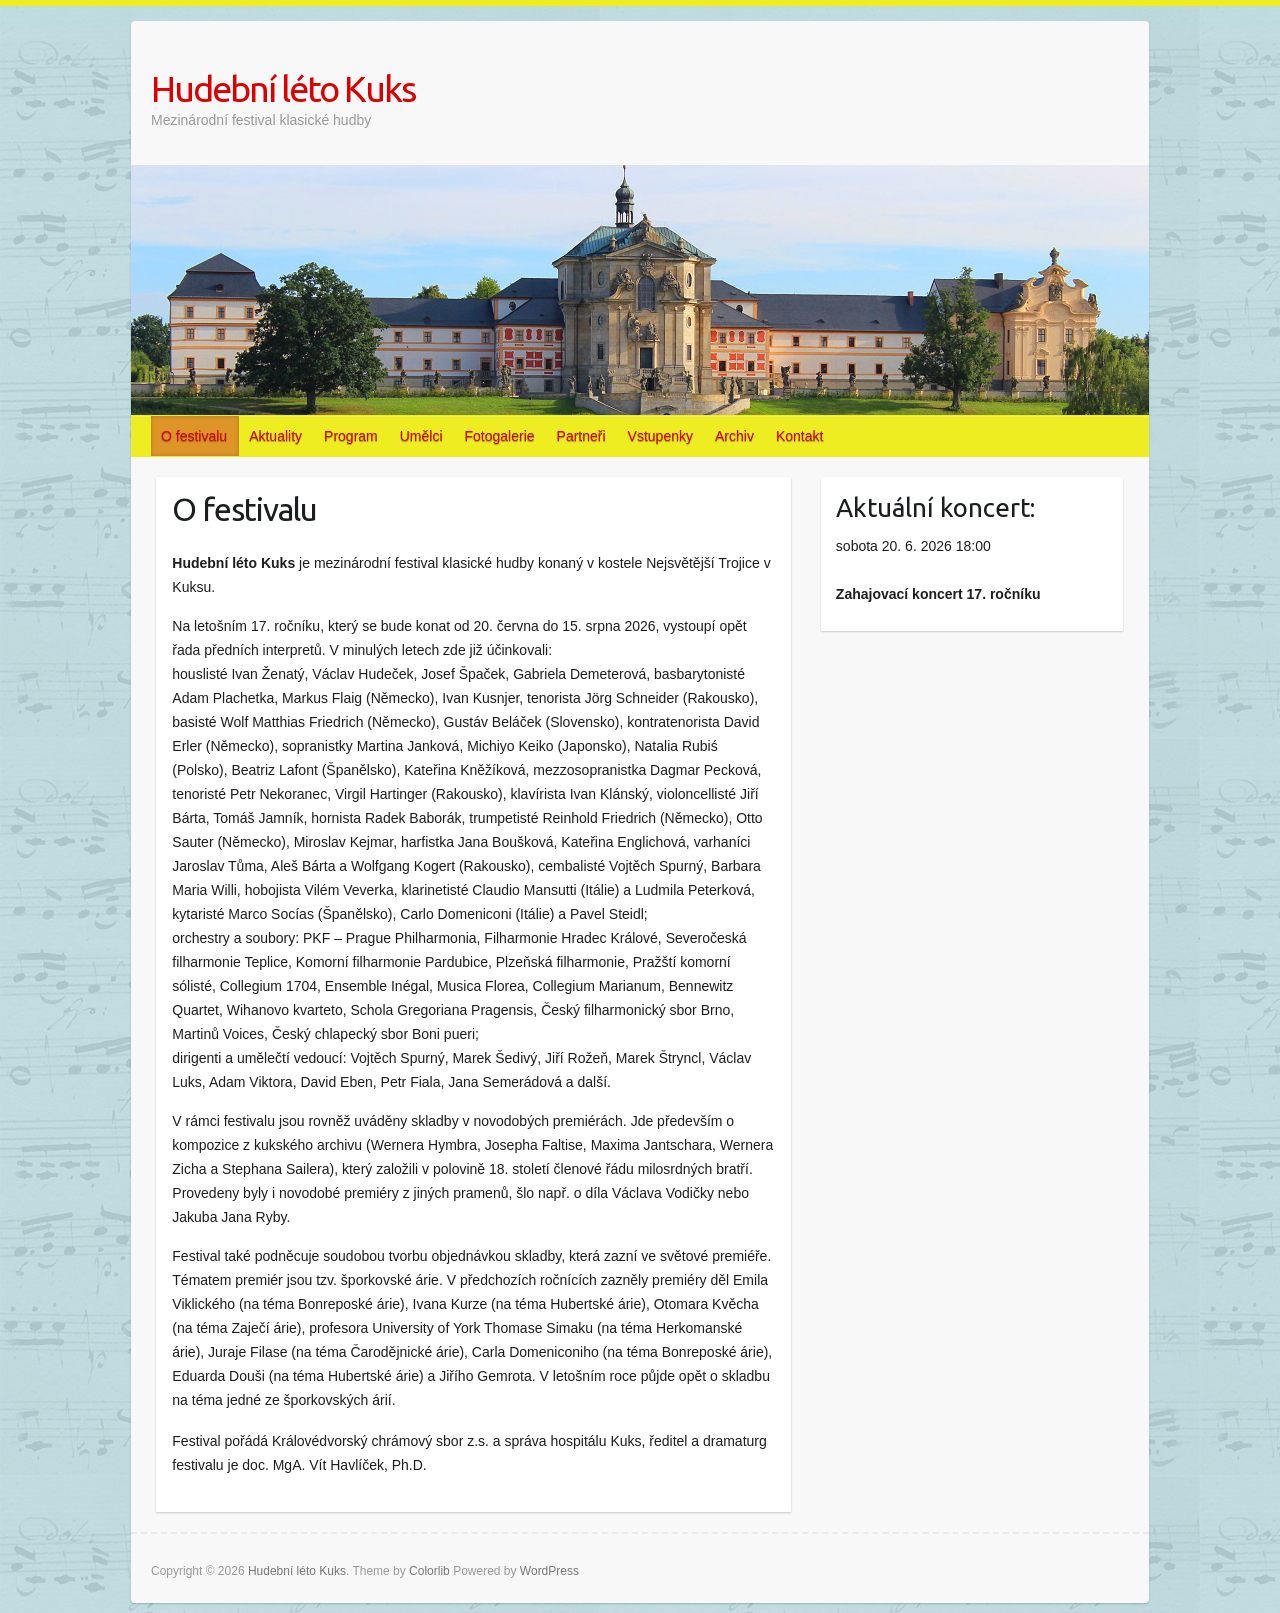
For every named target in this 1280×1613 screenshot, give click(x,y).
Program (351, 436)
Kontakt (799, 436)
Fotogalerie (500, 436)
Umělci (421, 436)
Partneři (581, 436)
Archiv (734, 436)
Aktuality (275, 436)
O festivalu (194, 436)
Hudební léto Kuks (283, 88)
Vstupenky (660, 436)
